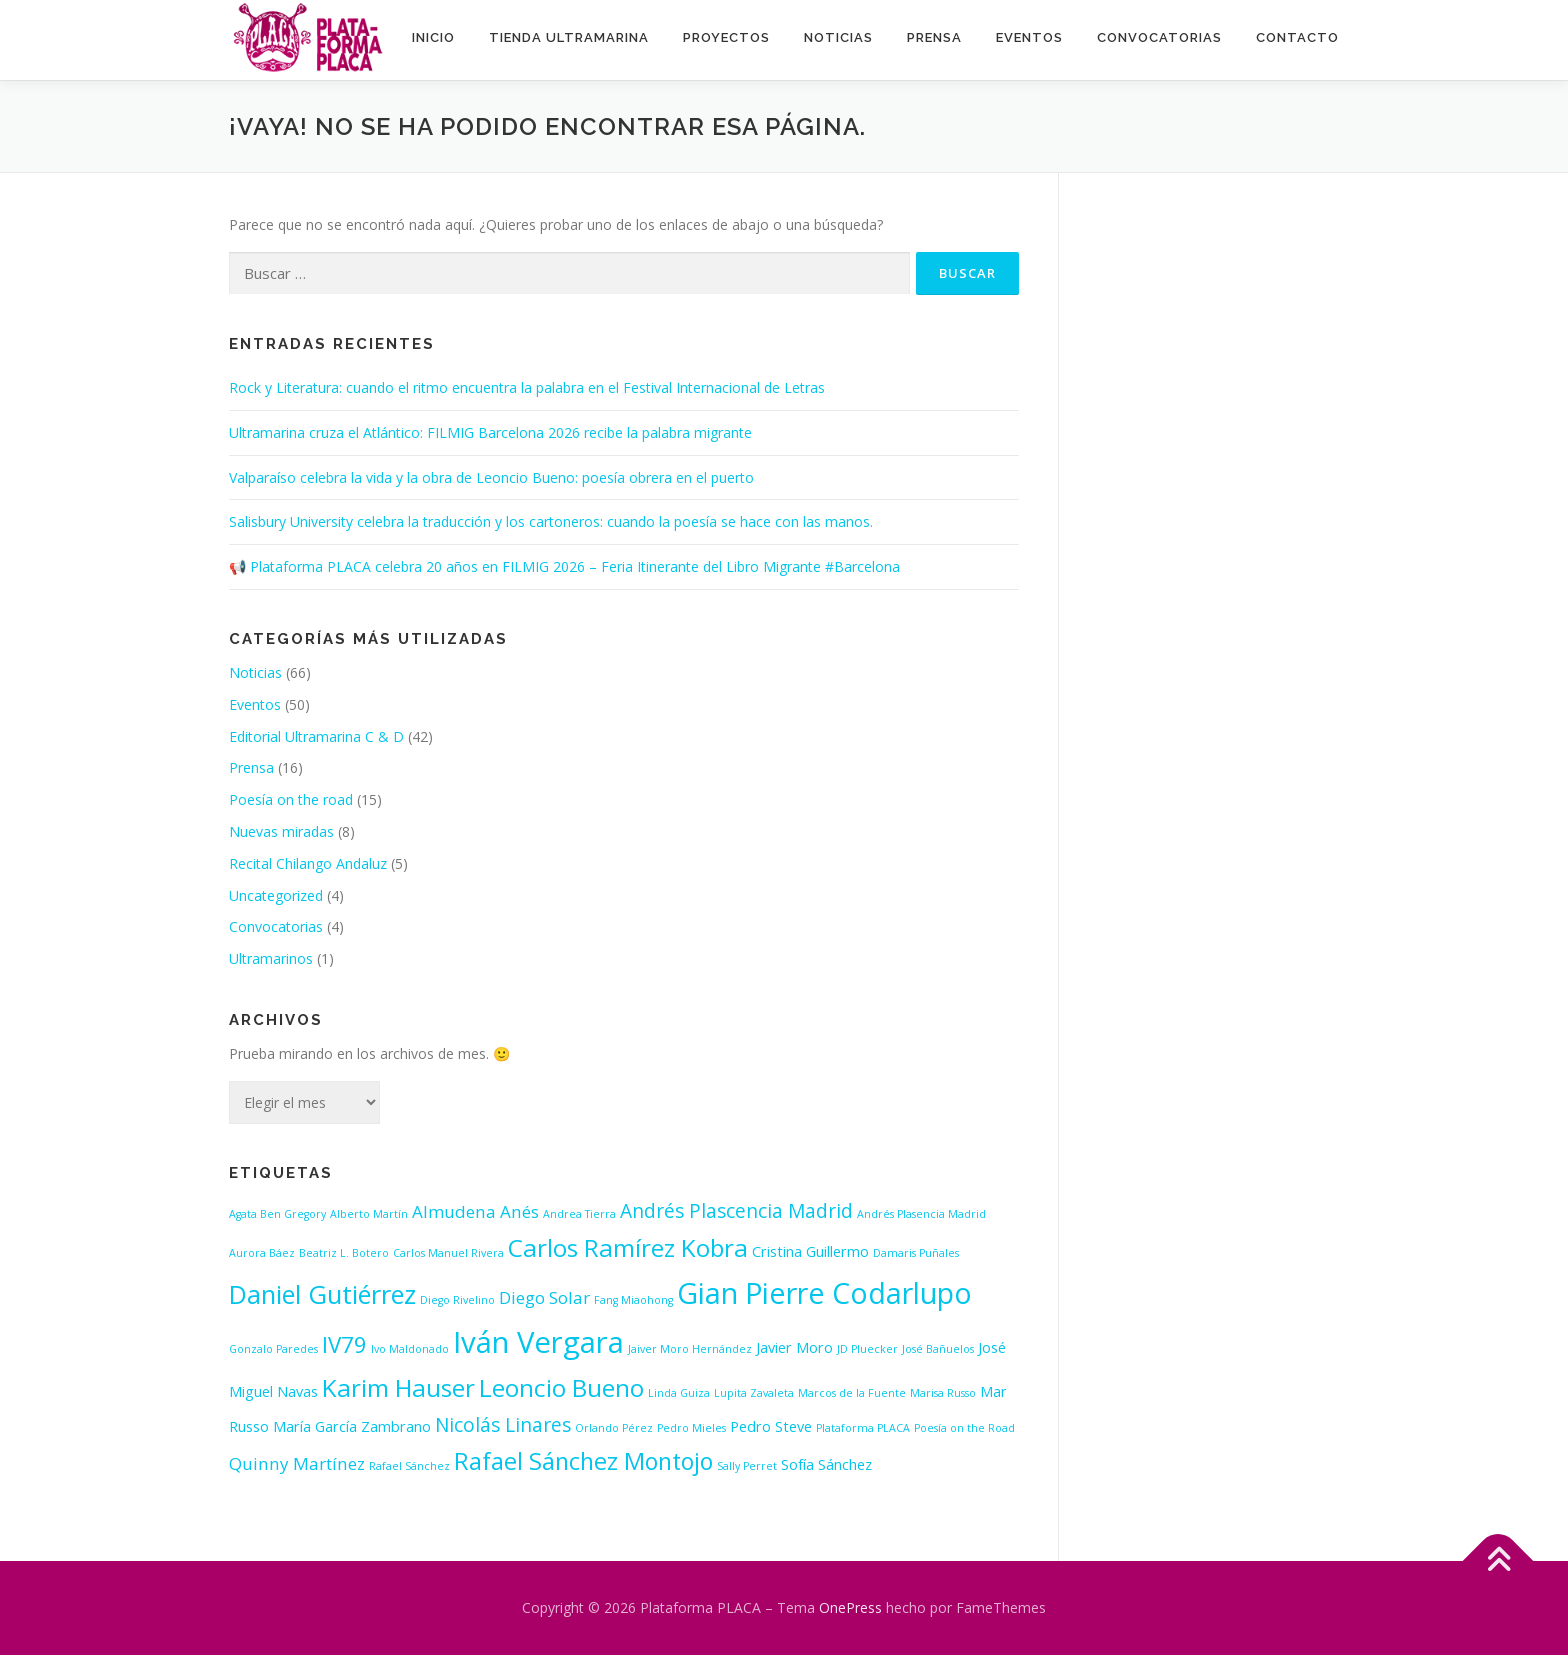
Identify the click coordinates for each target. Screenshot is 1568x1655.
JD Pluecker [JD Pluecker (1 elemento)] (867, 1349)
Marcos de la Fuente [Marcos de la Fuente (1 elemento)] (852, 1393)
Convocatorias (1159, 37)
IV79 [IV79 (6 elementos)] (344, 1344)
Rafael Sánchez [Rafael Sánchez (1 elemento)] (409, 1466)
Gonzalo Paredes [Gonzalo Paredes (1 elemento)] (273, 1349)
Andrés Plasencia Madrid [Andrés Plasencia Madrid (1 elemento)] (921, 1214)
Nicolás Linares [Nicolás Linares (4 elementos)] (503, 1425)
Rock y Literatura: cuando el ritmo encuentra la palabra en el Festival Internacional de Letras (527, 387)
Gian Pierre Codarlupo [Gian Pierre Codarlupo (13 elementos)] (824, 1292)
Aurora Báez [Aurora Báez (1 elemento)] (262, 1253)
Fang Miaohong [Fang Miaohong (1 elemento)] (633, 1300)
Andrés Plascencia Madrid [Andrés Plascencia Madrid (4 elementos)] (736, 1211)
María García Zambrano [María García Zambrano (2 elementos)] (352, 1426)
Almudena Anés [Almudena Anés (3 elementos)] (475, 1211)
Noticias (838, 37)
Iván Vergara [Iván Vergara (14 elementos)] (538, 1342)
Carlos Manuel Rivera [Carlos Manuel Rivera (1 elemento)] (448, 1253)
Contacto (1297, 37)
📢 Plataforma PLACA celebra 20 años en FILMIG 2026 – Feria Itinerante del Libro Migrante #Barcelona (564, 566)
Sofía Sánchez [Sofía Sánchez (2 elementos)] (826, 1464)
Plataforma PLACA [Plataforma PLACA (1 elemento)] (863, 1428)
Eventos (1029, 37)
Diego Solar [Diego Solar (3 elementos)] (544, 1297)
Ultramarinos (271, 958)
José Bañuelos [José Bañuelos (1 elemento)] (938, 1349)
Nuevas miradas (281, 831)
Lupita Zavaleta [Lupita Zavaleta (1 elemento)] (754, 1393)
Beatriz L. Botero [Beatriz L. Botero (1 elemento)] (344, 1253)
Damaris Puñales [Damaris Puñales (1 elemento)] (916, 1253)
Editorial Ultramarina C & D (316, 736)
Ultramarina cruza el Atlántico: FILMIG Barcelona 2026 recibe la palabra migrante (490, 432)
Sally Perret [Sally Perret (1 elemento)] (747, 1466)
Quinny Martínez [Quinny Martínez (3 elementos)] (297, 1463)
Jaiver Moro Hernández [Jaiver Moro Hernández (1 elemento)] (690, 1349)
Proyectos (726, 37)
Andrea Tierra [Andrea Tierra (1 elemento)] (579, 1214)
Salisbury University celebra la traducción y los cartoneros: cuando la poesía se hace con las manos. (551, 521)
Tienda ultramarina (569, 37)
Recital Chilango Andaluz (308, 863)
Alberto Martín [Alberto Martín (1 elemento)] (369, 1214)
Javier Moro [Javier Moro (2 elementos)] (794, 1347)
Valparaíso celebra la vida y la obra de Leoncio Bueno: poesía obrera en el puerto (491, 477)
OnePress (850, 1607)
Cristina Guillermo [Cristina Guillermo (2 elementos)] (810, 1251)
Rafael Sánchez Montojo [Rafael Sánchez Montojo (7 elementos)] (583, 1461)
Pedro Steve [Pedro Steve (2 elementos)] (771, 1426)
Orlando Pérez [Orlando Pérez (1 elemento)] (614, 1428)
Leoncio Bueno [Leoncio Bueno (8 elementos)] (561, 1387)
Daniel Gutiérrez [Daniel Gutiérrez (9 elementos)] (322, 1294)
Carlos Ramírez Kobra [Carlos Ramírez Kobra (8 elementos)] (628, 1247)
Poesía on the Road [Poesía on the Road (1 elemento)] (964, 1428)
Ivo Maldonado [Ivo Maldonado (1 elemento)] (410, 1349)
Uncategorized (276, 895)
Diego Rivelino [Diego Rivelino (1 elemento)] (457, 1300)
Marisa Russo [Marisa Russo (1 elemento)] (943, 1393)
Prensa (934, 37)
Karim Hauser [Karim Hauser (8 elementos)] (398, 1387)
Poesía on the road (291, 799)
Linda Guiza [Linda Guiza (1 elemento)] (679, 1393)
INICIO (433, 37)
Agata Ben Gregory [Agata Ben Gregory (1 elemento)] (277, 1214)
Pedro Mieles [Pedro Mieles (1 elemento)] (691, 1428)
